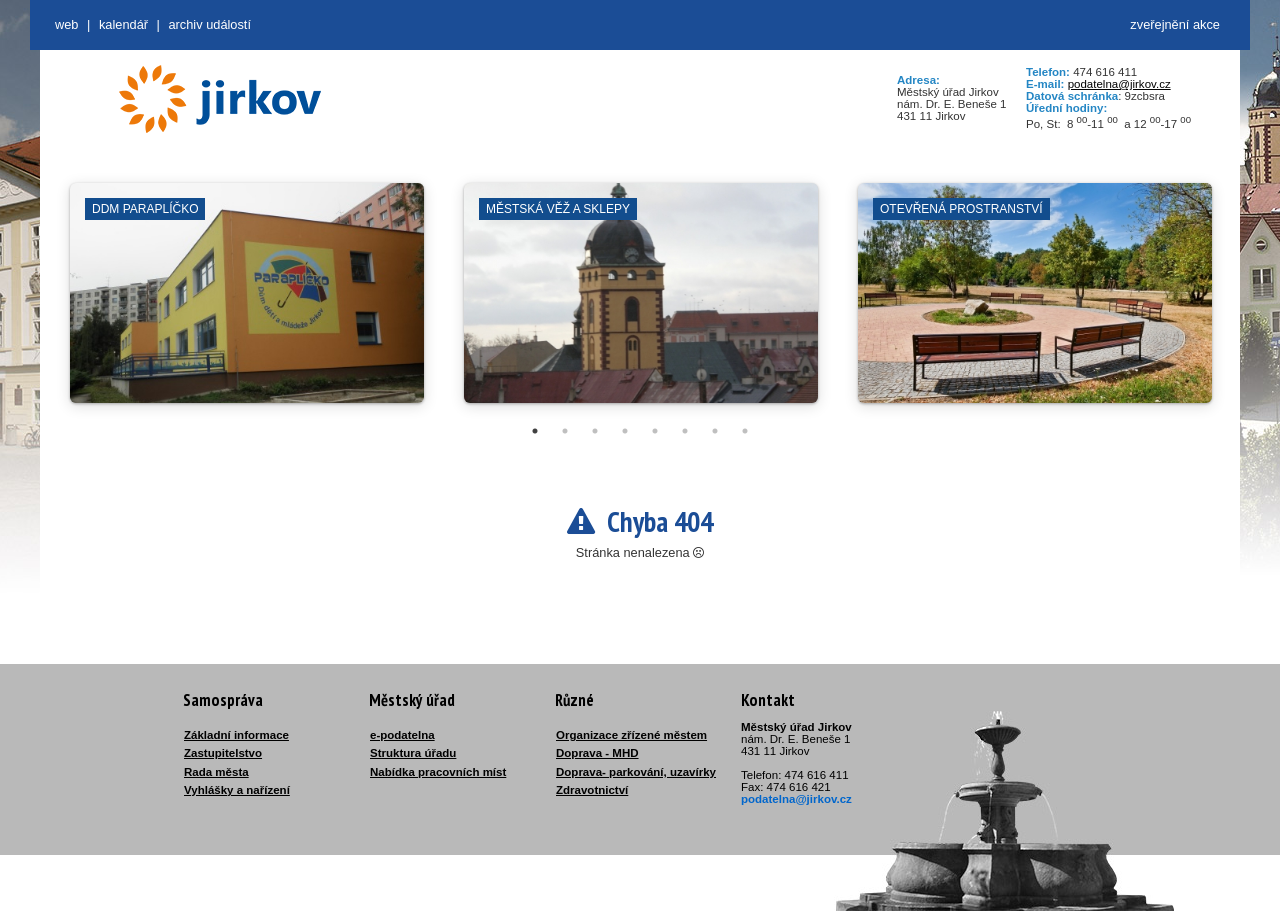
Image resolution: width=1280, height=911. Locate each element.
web (66, 24)
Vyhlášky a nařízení (237, 790)
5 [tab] (655, 431)
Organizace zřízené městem (631, 735)
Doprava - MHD (597, 753)
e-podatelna (402, 735)
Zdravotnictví (592, 790)
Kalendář (123, 24)
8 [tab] (745, 431)
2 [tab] (565, 431)
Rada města (216, 772)
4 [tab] (625, 431)
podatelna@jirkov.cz (1119, 84)
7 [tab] (715, 431)
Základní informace (236, 735)
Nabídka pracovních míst (438, 772)
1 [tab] (535, 431)
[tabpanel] (247, 303)
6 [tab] (685, 431)
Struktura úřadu (413, 753)
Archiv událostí (209, 24)
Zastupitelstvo (223, 753)
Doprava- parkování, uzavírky (636, 772)
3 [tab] (595, 431)
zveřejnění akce (1175, 24)
